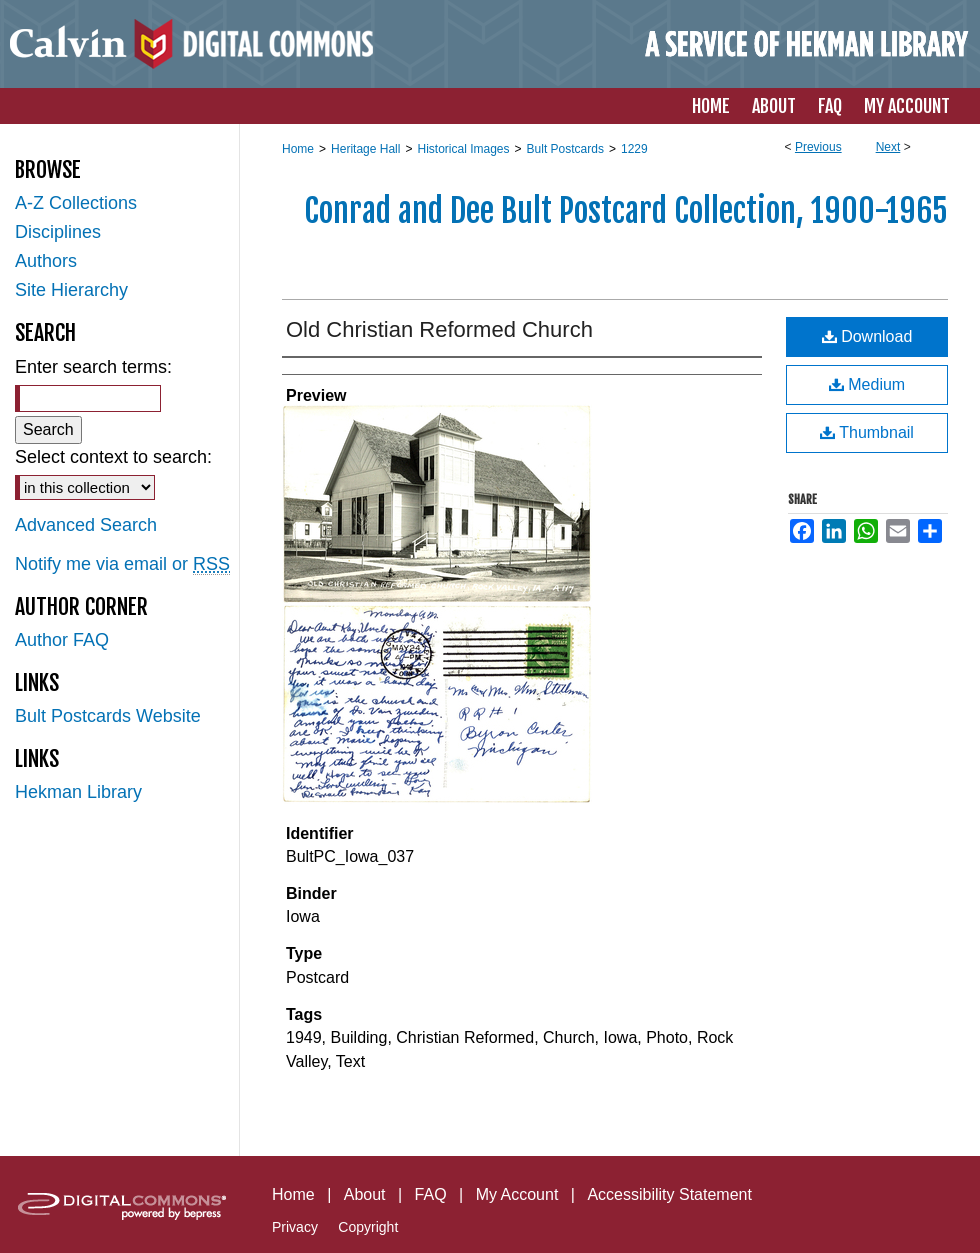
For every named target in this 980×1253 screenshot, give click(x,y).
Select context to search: (113, 457)
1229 (634, 149)
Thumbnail (867, 432)
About (365, 1194)
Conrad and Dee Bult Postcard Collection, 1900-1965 (626, 211)
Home (298, 149)
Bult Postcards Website (108, 716)
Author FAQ (62, 640)
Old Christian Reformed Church (439, 329)
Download (867, 336)
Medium (867, 384)
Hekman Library (78, 792)
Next (888, 147)
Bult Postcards (565, 149)
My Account (517, 1194)
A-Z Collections (76, 203)
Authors (46, 261)
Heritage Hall (365, 149)
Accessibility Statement (669, 1194)
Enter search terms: (93, 367)
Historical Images (463, 149)
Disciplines (58, 232)
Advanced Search (86, 525)
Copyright (368, 1227)
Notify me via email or (122, 564)
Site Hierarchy (71, 290)
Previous (818, 147)
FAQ (431, 1194)
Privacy (295, 1227)
